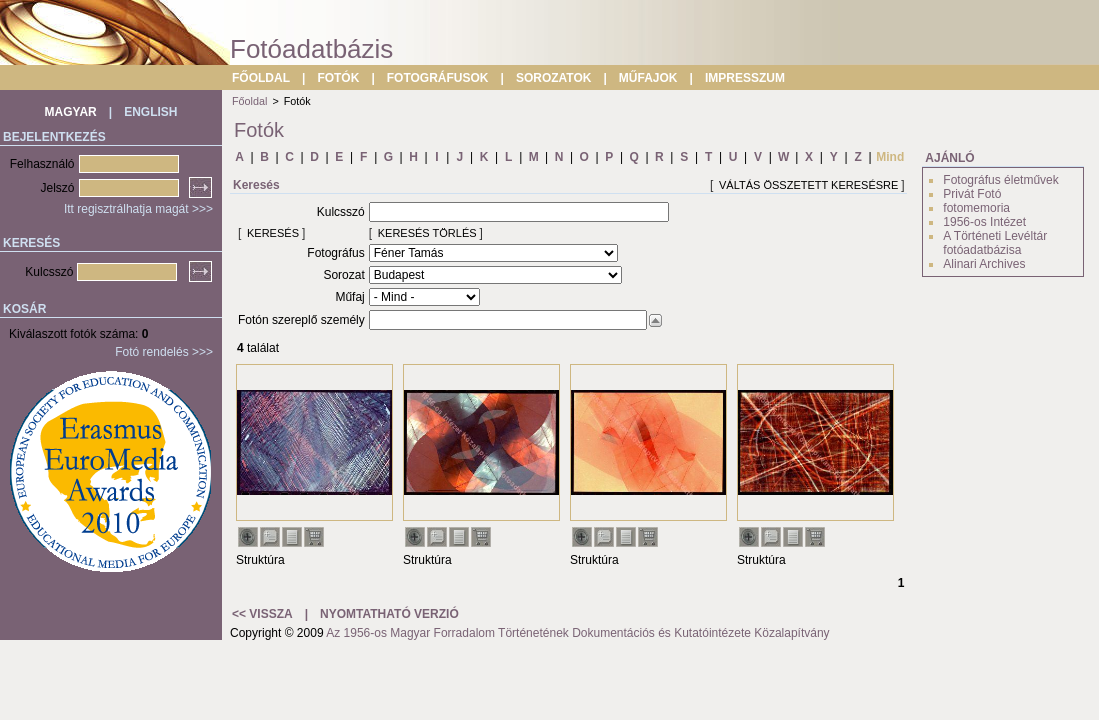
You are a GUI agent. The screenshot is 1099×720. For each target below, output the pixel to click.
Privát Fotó (972, 194)
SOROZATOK (554, 78)
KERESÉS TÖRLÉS (427, 233)
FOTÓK (338, 78)
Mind (890, 157)
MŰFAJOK (648, 78)
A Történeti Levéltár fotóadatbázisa (995, 243)
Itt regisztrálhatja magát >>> (138, 209)
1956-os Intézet (984, 222)
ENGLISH (150, 112)
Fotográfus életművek (1000, 180)
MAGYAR (71, 112)
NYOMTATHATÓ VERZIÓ (389, 614)
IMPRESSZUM (745, 78)
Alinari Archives (984, 264)
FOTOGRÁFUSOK (438, 78)
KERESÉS (273, 233)
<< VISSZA (262, 614)
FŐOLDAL (261, 78)
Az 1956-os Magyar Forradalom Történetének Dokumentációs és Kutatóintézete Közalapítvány (577, 633)
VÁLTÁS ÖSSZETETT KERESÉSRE (808, 185)
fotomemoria (976, 208)
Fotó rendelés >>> (164, 352)
